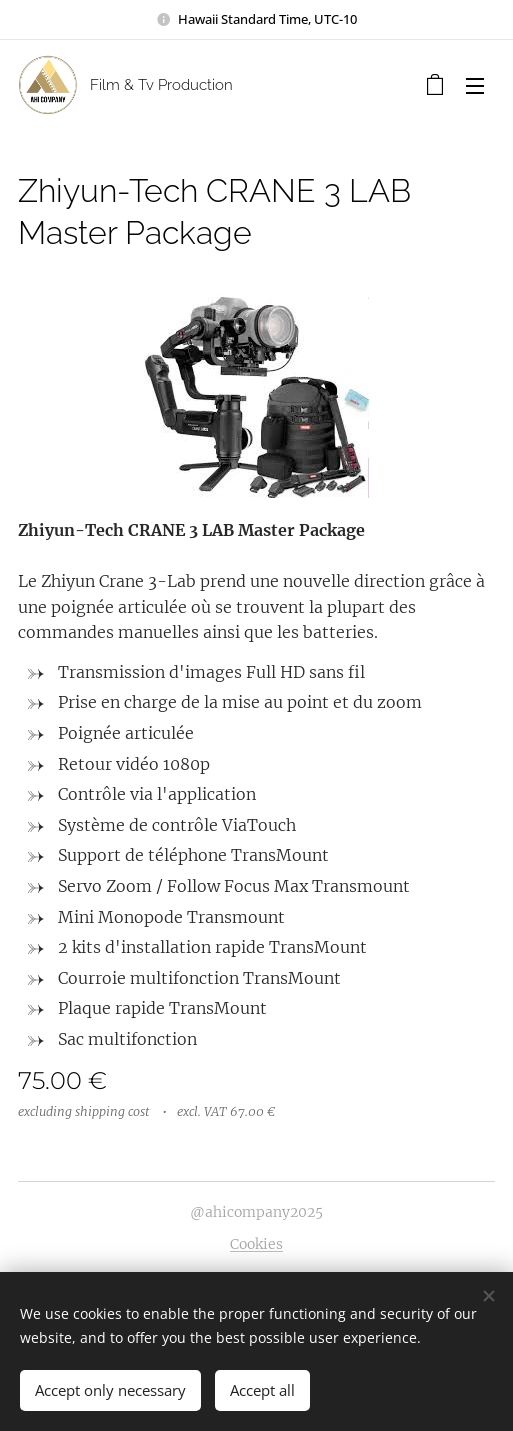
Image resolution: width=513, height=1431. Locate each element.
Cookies (256, 1244)
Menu (475, 86)
